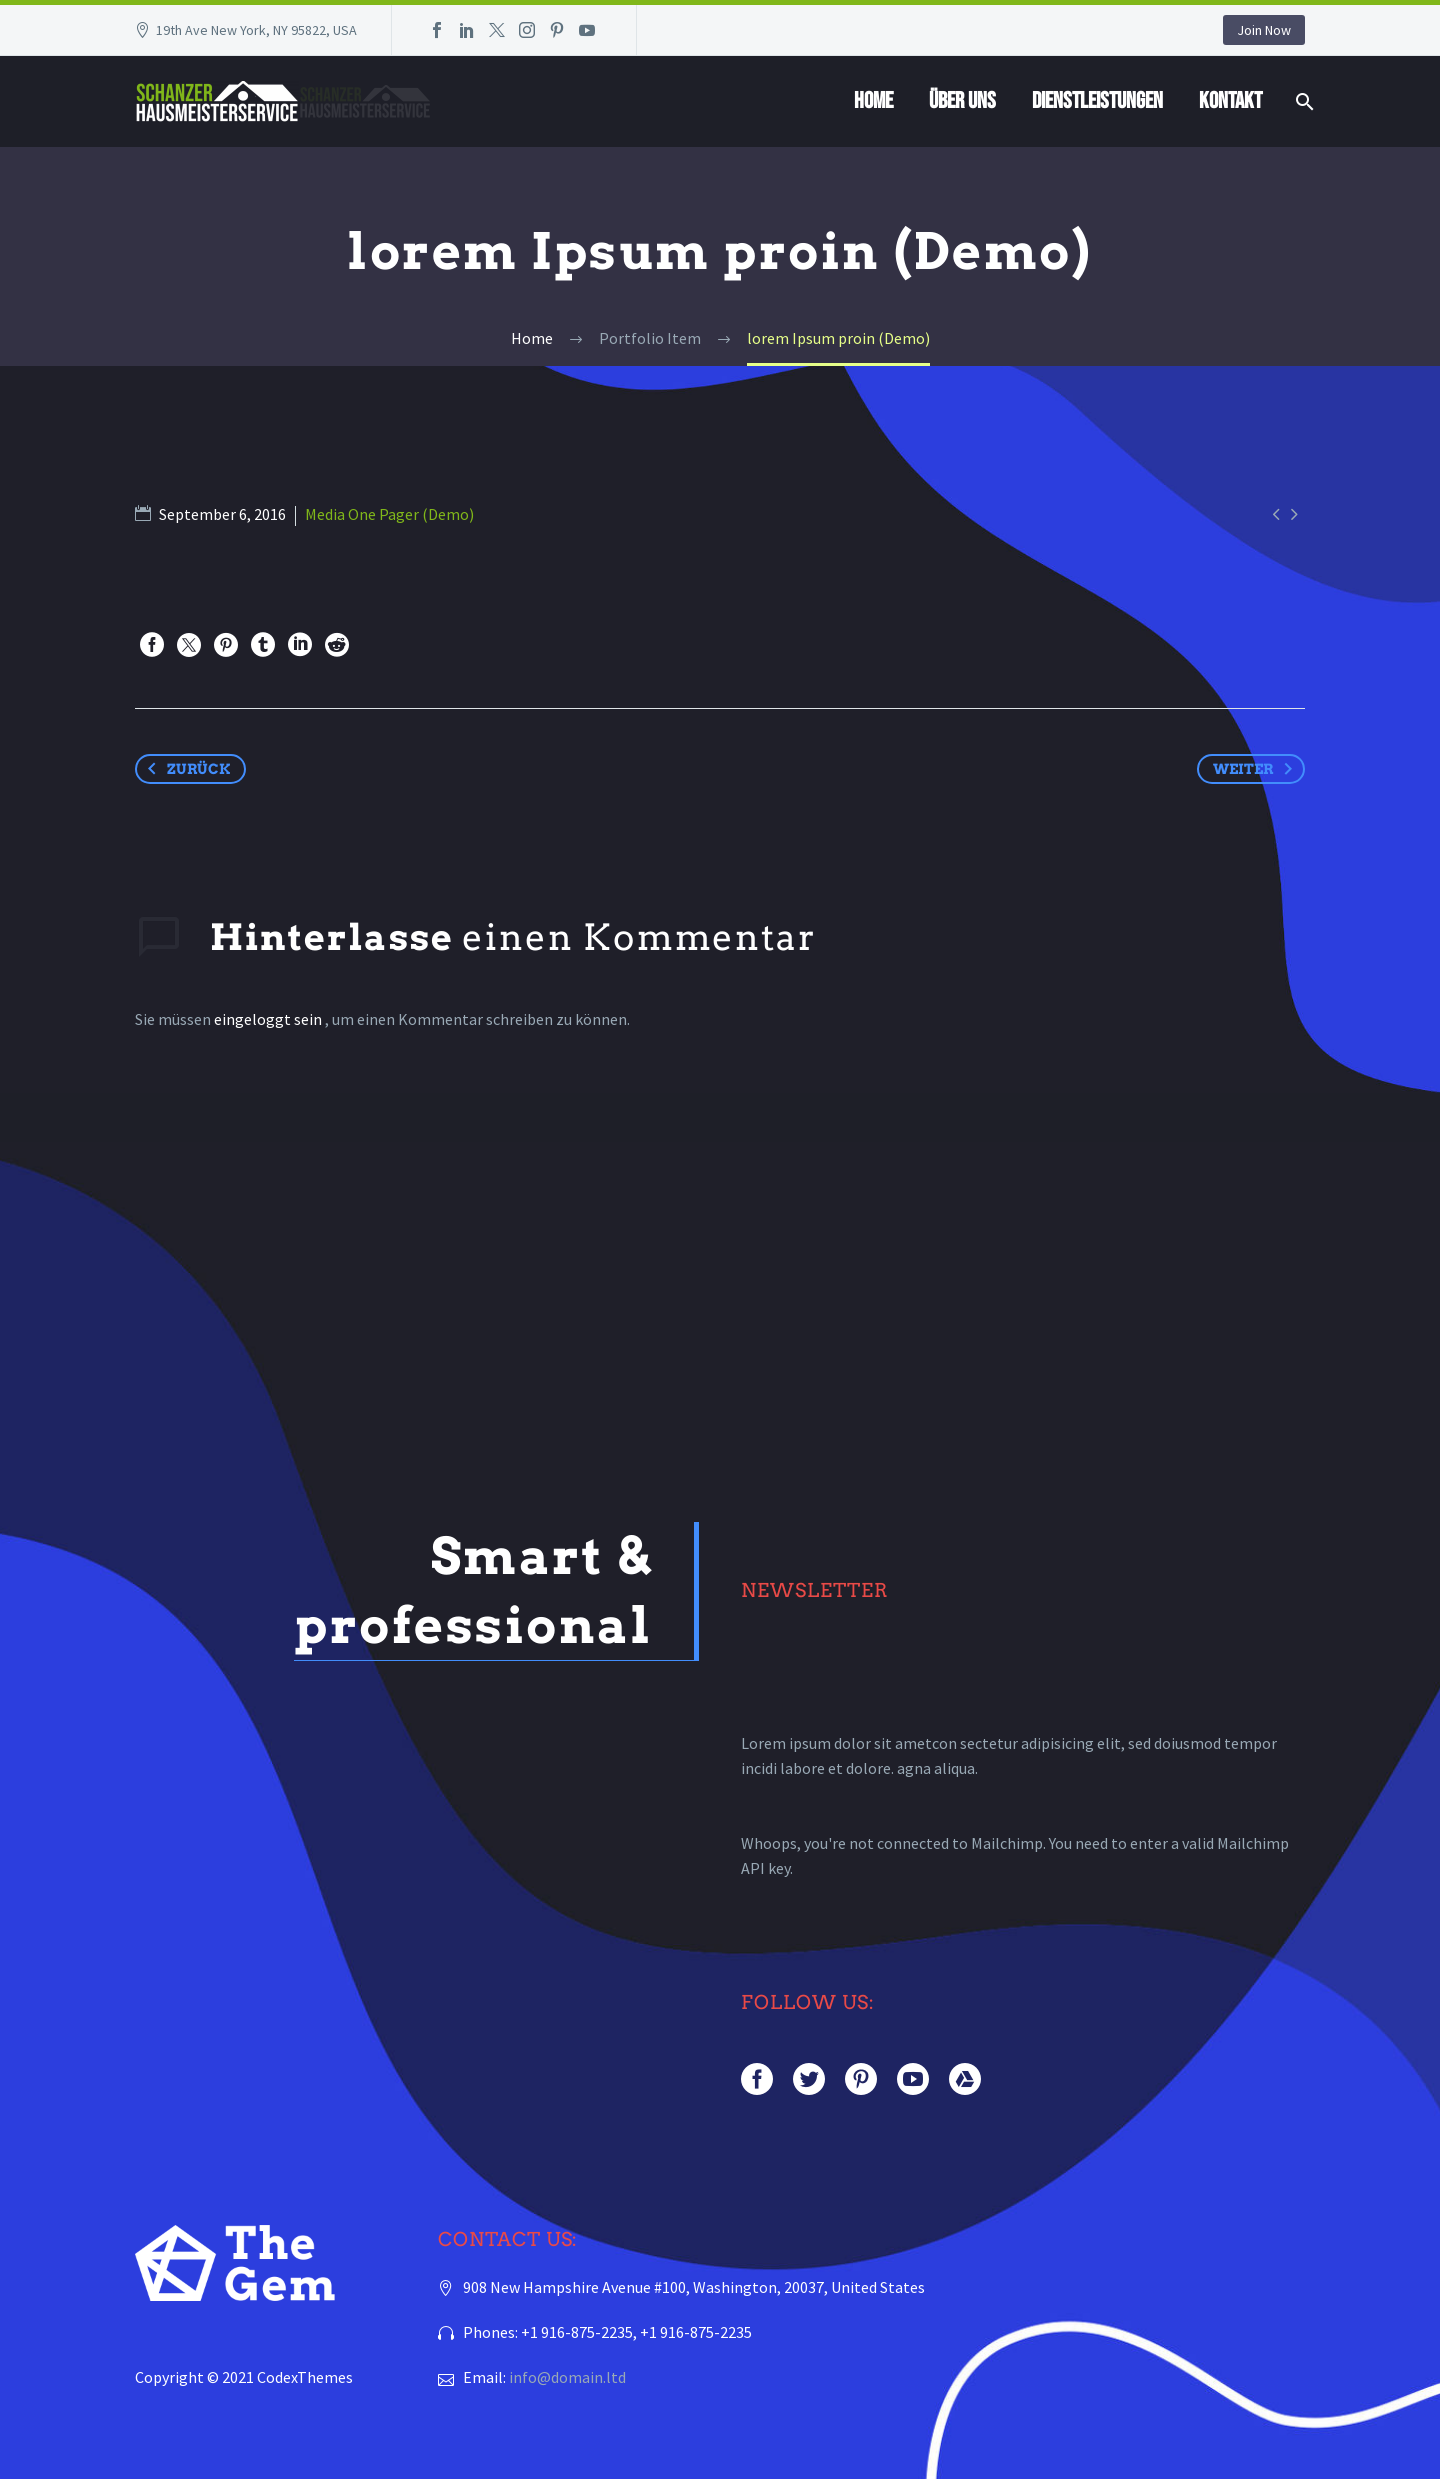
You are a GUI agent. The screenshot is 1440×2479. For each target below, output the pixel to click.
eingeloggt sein (269, 1019)
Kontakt (1230, 101)
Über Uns (962, 101)
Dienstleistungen (1097, 101)
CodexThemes (305, 2376)
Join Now (1264, 30)
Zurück (185, 769)
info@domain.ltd (567, 2376)
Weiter (1256, 769)
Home (873, 101)
